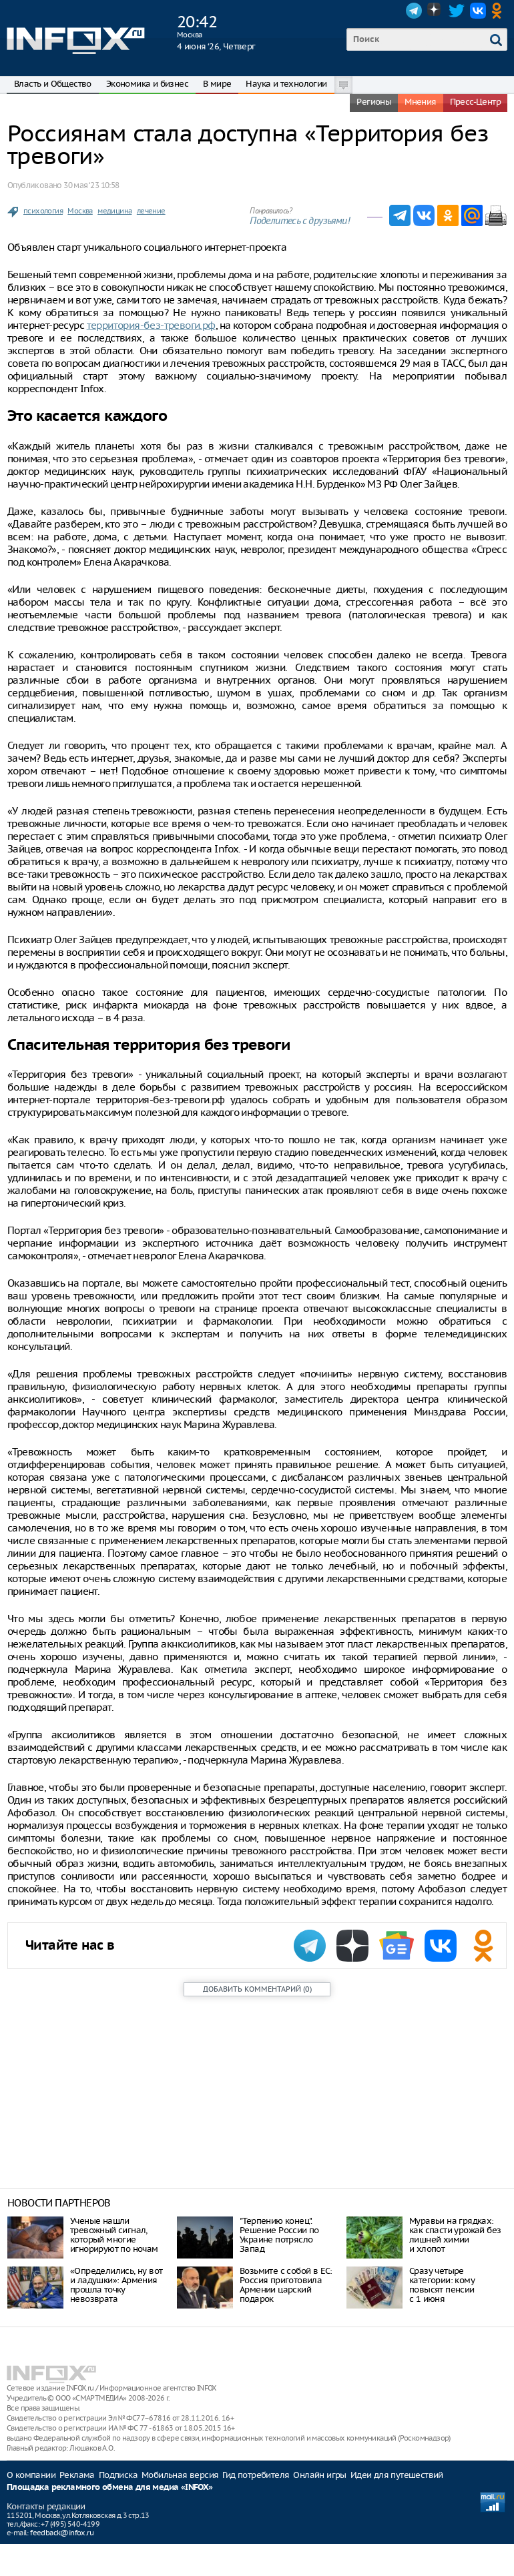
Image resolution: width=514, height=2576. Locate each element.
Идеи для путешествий (396, 2475)
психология (43, 210)
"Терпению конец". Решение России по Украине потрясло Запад (279, 2235)
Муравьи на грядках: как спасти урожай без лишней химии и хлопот (455, 2235)
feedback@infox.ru (61, 2532)
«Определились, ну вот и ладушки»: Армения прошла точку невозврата (116, 2285)
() (257, 1989)
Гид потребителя (255, 2475)
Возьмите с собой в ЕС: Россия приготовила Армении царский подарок (286, 2285)
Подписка (118, 2475)
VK (478, 11)
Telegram (414, 11)
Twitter (457, 11)
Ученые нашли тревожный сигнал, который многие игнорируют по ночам (114, 2235)
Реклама (77, 2475)
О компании (31, 2475)
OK (499, 11)
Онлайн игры (319, 2475)
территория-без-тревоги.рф (151, 325)
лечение (151, 210)
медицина (114, 210)
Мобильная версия (180, 2475)
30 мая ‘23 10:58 (91, 185)
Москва (79, 210)
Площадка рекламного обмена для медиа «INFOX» (110, 2488)
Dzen (435, 11)
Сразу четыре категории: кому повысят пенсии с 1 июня (442, 2285)
